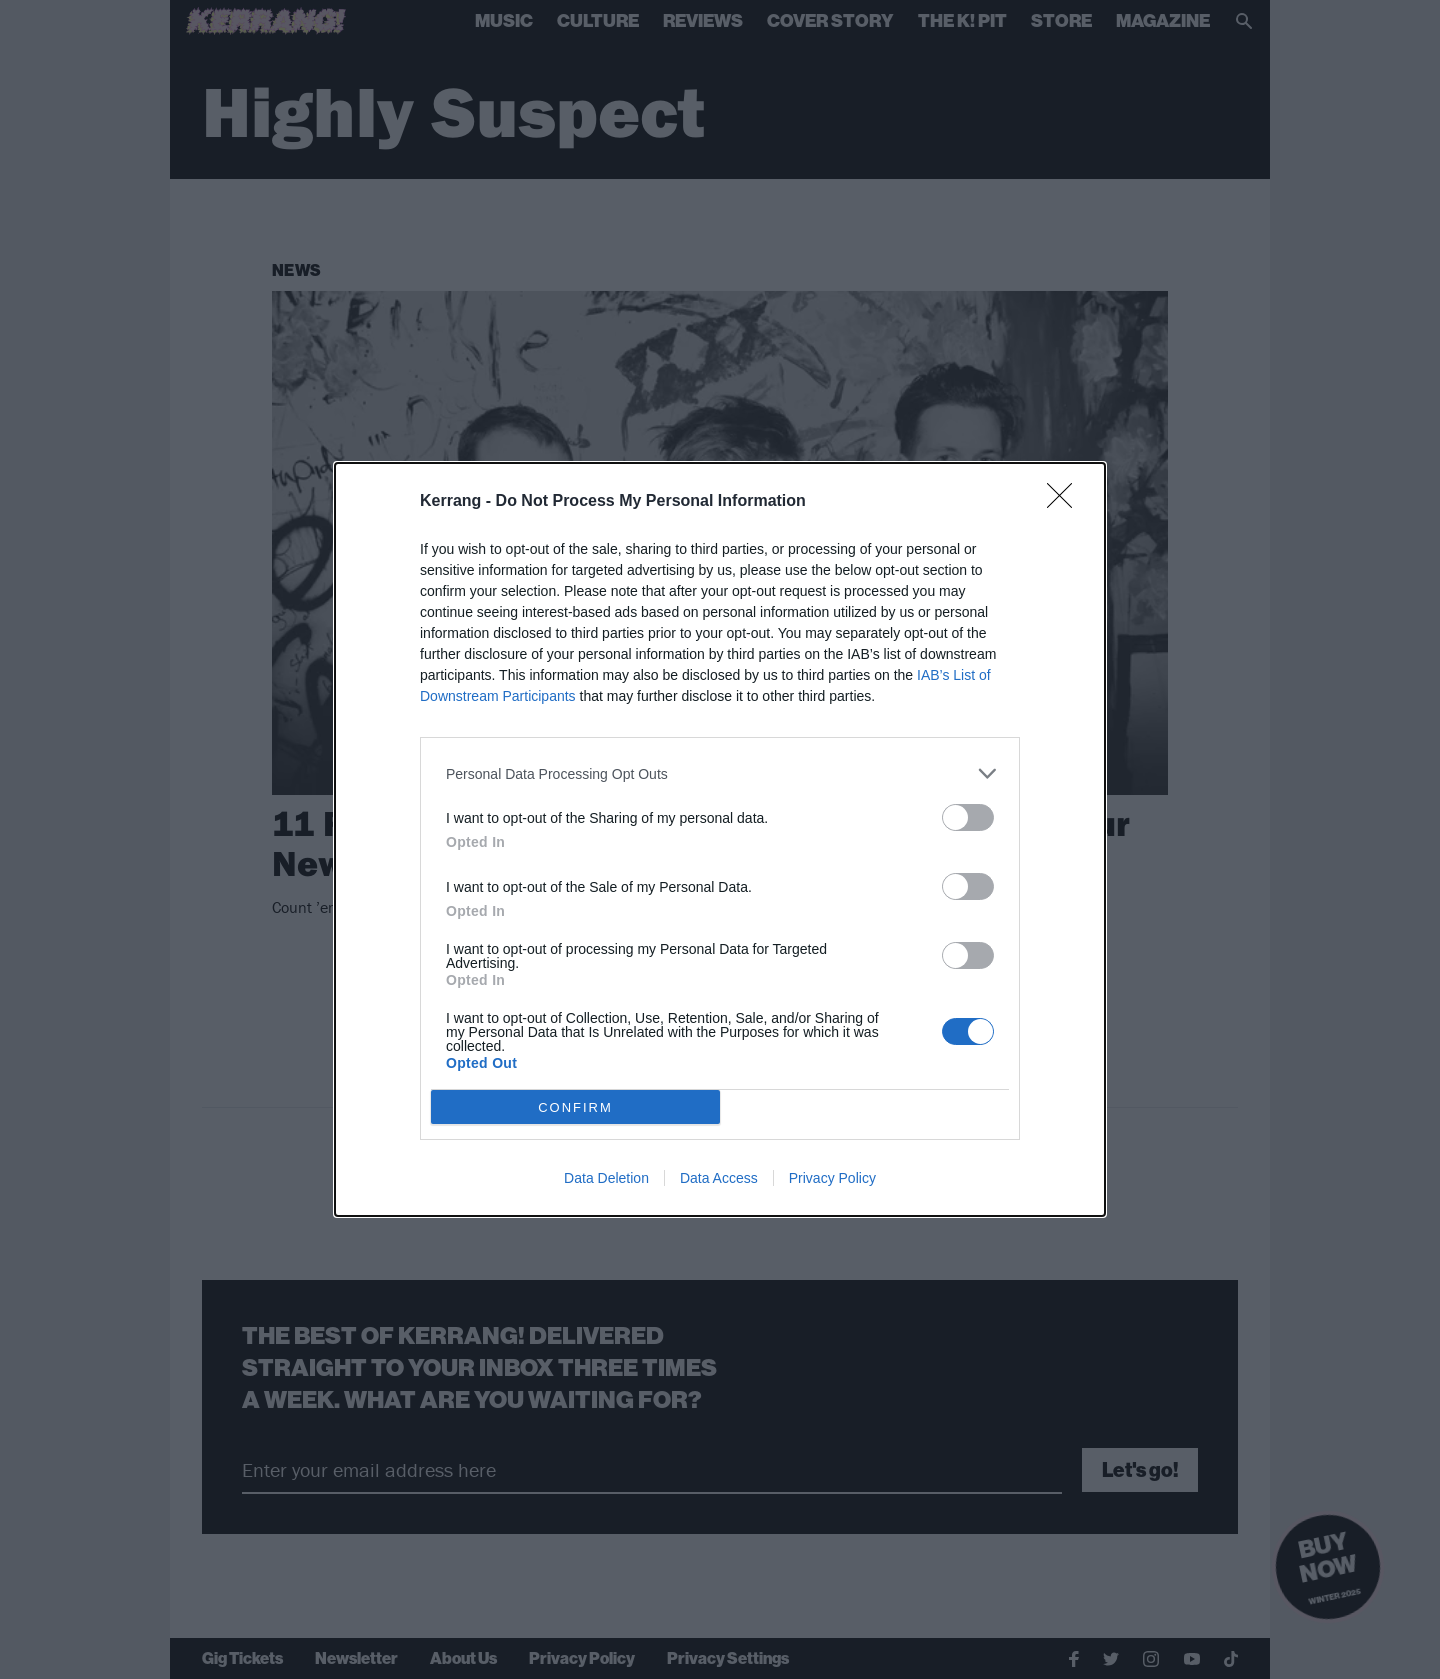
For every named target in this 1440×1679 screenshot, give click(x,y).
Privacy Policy (832, 1178)
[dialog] (720, 839)
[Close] (1066, 502)
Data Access (719, 1178)
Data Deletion (606, 1178)
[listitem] (720, 773)
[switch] (968, 817)
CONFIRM (575, 1107)
